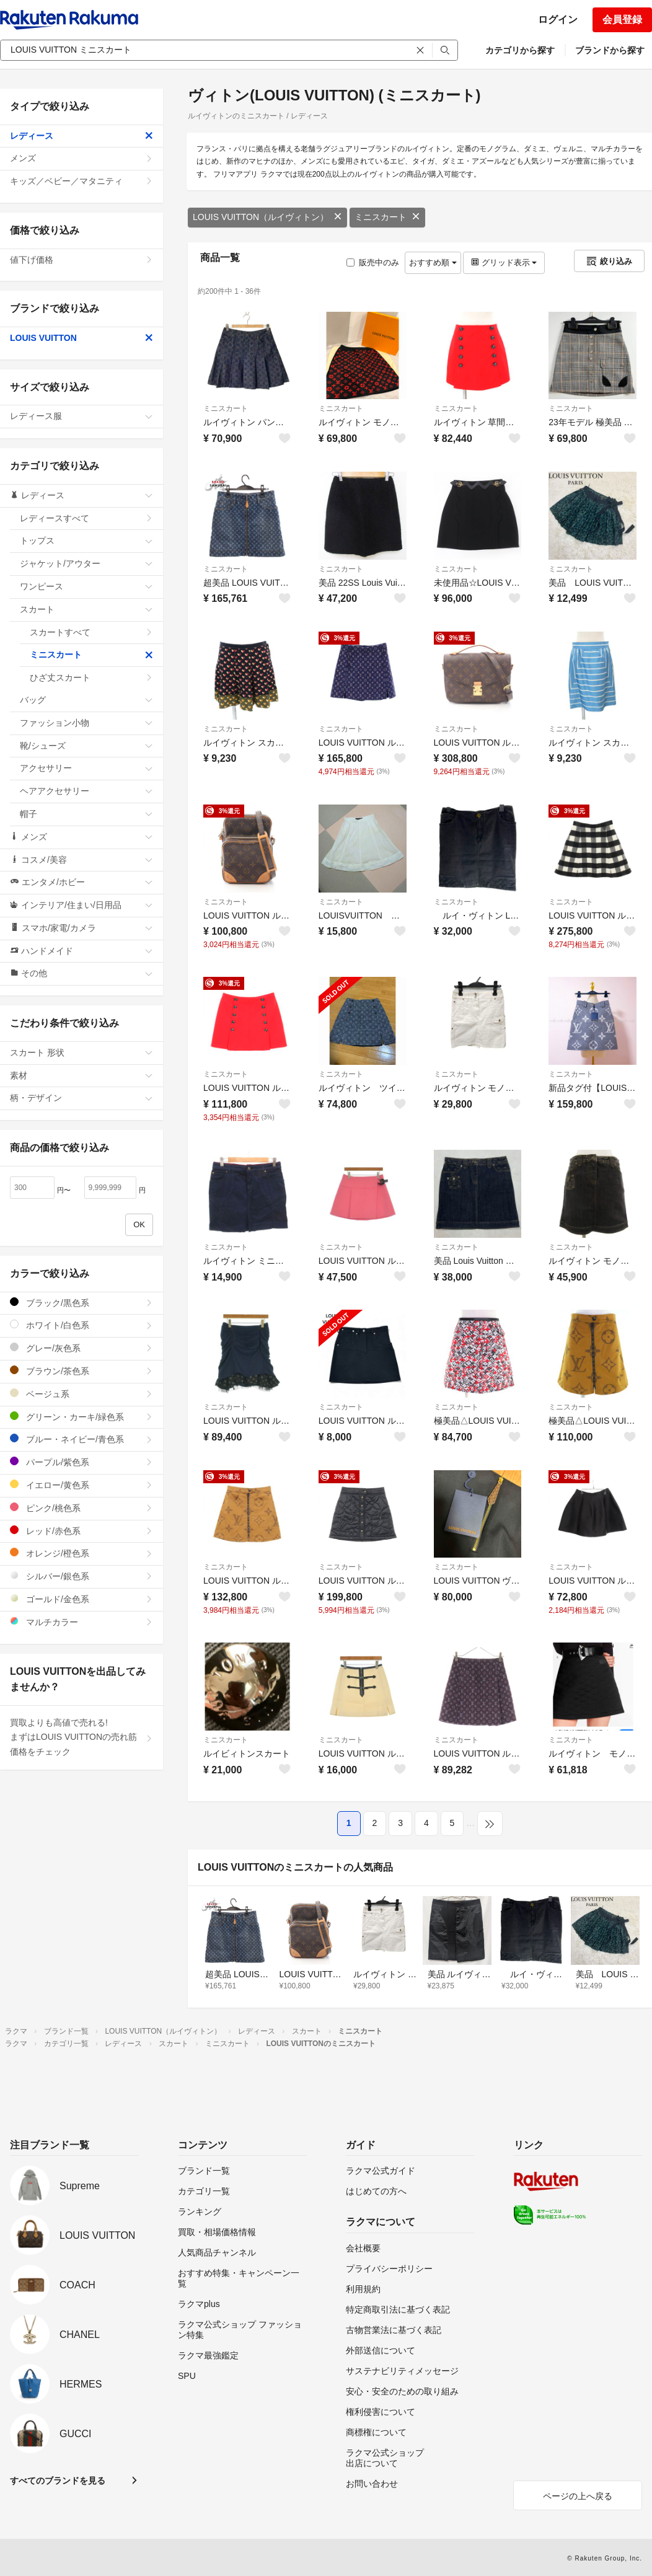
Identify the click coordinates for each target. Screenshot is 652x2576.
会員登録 (622, 19)
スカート (86, 609)
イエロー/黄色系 (81, 1485)
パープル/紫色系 (81, 1462)
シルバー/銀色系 (81, 1576)
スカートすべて (91, 632)
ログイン (558, 19)
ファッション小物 (86, 723)
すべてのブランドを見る (57, 2481)
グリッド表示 (504, 262)
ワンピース (86, 586)
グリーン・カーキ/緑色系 (81, 1416)
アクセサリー (86, 768)
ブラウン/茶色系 (81, 1370)
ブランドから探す (610, 50)
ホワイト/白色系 (81, 1325)
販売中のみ (372, 262)
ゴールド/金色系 (81, 1599)
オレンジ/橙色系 (81, 1553)
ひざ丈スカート (91, 677)
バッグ (86, 700)
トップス (86, 540)
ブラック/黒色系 (81, 1302)
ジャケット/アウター (86, 563)
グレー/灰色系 (81, 1348)
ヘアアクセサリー (86, 791)
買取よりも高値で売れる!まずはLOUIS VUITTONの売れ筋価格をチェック (81, 1737)
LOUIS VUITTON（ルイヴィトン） (267, 217)
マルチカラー (81, 1622)
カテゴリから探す (520, 50)
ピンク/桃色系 (81, 1507)
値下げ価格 (81, 260)
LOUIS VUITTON (81, 338)
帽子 (86, 814)
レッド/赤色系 (81, 1530)
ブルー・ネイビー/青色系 (81, 1439)
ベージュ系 (81, 1393)
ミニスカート (387, 217)
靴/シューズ (86, 746)
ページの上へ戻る (577, 2496)
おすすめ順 (433, 262)
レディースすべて (86, 518)
